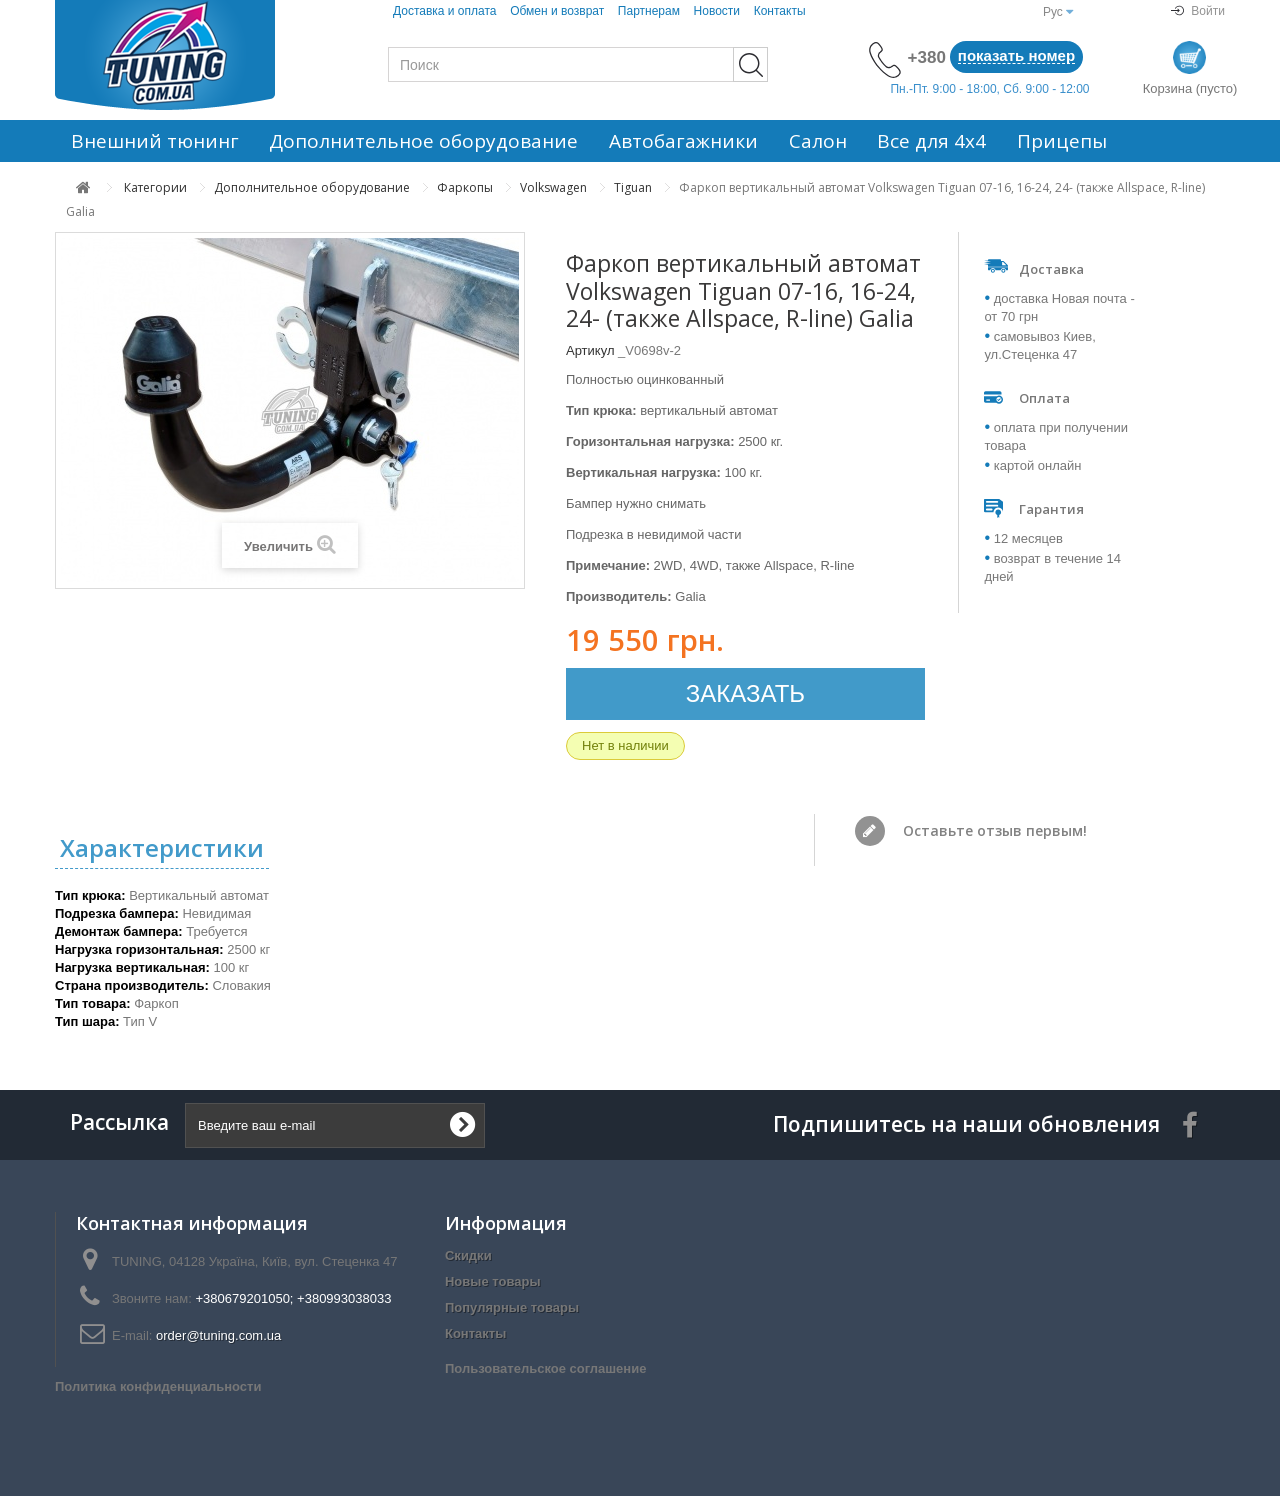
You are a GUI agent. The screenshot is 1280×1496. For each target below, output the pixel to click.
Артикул (590, 350)
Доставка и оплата (445, 11)
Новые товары (493, 1281)
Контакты (780, 11)
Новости (717, 11)
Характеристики (162, 847)
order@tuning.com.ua (218, 1335)
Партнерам (649, 11)
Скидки (468, 1255)
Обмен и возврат (557, 11)
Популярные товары (512, 1307)
